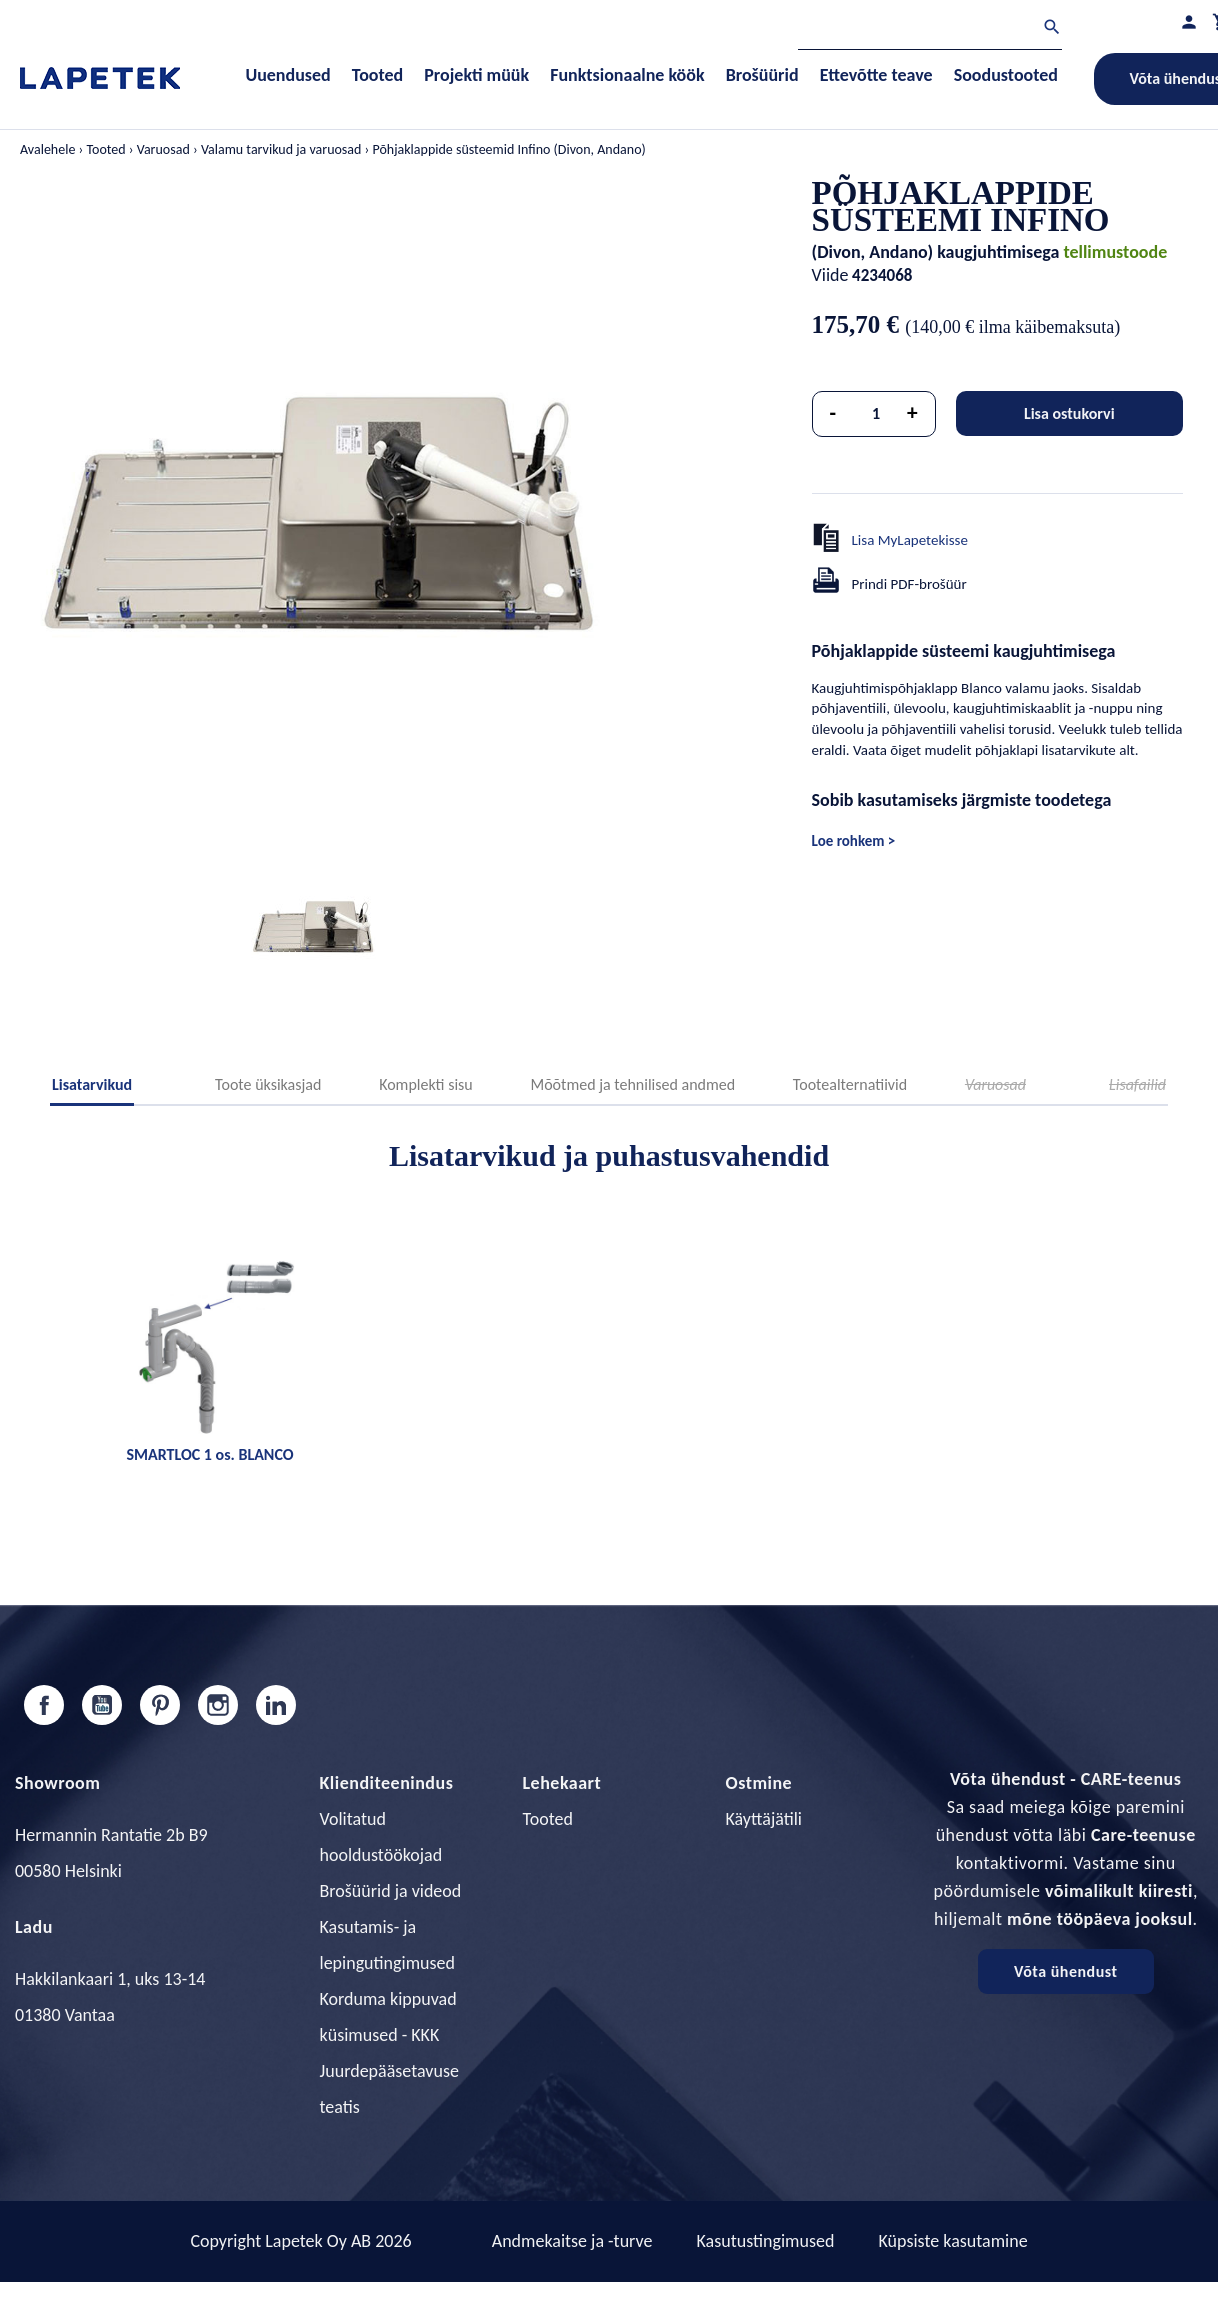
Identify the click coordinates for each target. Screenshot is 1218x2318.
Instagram (218, 1705)
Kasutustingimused (766, 2241)
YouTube (102, 1705)
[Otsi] (930, 29)
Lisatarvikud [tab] (92, 1084)
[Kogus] (876, 414)
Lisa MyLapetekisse (910, 540)
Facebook (44, 1705)
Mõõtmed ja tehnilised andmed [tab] (632, 1084)
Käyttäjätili (764, 1819)
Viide (830, 275)
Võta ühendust (1065, 1971)
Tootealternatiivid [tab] (850, 1084)
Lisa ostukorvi (1069, 413)
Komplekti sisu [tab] (426, 1084)
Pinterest (160, 1705)
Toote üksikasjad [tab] (268, 1084)
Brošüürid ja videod (391, 1891)
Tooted (548, 1819)
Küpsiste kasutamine (952, 2241)
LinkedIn (276, 1705)
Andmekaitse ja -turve (572, 2241)
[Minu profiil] (1189, 21)
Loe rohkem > (854, 841)
